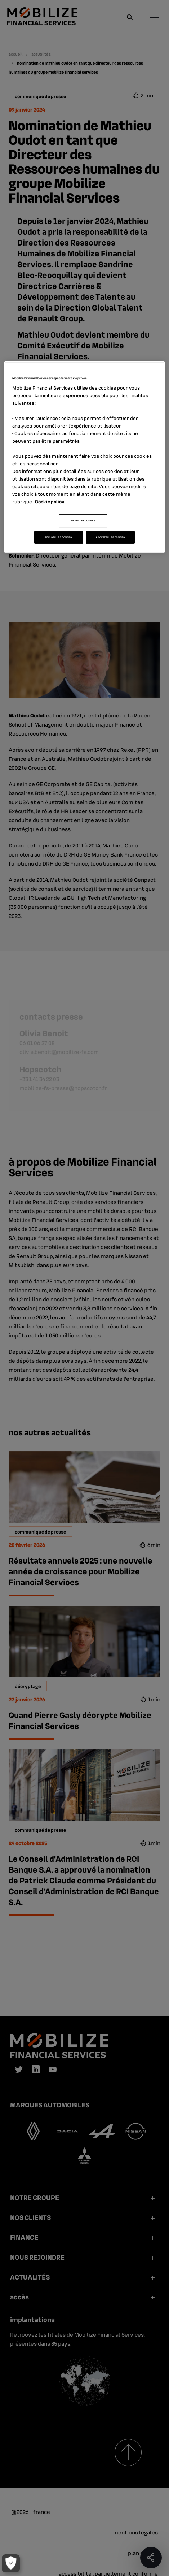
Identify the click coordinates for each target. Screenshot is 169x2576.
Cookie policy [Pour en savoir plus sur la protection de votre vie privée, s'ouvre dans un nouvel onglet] (50, 501)
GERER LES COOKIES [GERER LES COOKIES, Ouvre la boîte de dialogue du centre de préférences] (83, 520)
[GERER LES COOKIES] (10, 2563)
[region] (84, 457)
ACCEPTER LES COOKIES (110, 537)
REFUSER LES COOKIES (58, 537)
